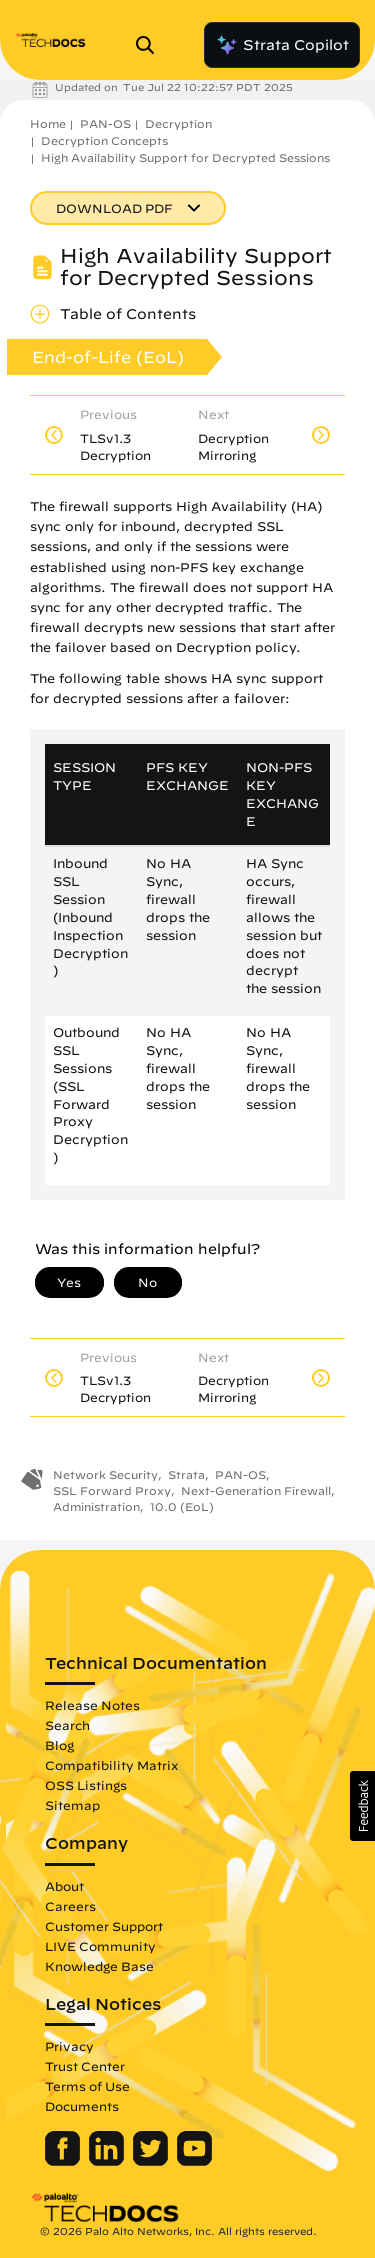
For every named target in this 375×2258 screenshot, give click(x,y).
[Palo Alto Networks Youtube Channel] (194, 2161)
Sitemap (72, 1805)
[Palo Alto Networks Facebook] (64, 2161)
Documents (82, 2106)
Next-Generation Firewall (256, 1490)
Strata (186, 1474)
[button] (362, 1806)
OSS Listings (86, 1785)
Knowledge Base (99, 1966)
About (64, 1886)
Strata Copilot (282, 45)
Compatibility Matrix (111, 1765)
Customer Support (104, 1926)
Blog (59, 1745)
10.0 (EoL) (182, 1506)
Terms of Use (87, 2086)
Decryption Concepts (104, 140)
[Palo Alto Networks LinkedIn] (108, 2161)
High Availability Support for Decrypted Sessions (185, 157)
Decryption (178, 123)
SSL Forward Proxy (112, 1490)
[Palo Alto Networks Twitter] (152, 2161)
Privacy (69, 2046)
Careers (70, 1906)
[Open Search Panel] (151, 45)
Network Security (105, 1474)
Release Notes (92, 1705)
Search (67, 1725)
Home (48, 123)
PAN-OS (105, 123)
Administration (96, 1506)
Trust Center (85, 2066)
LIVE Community (100, 1946)
